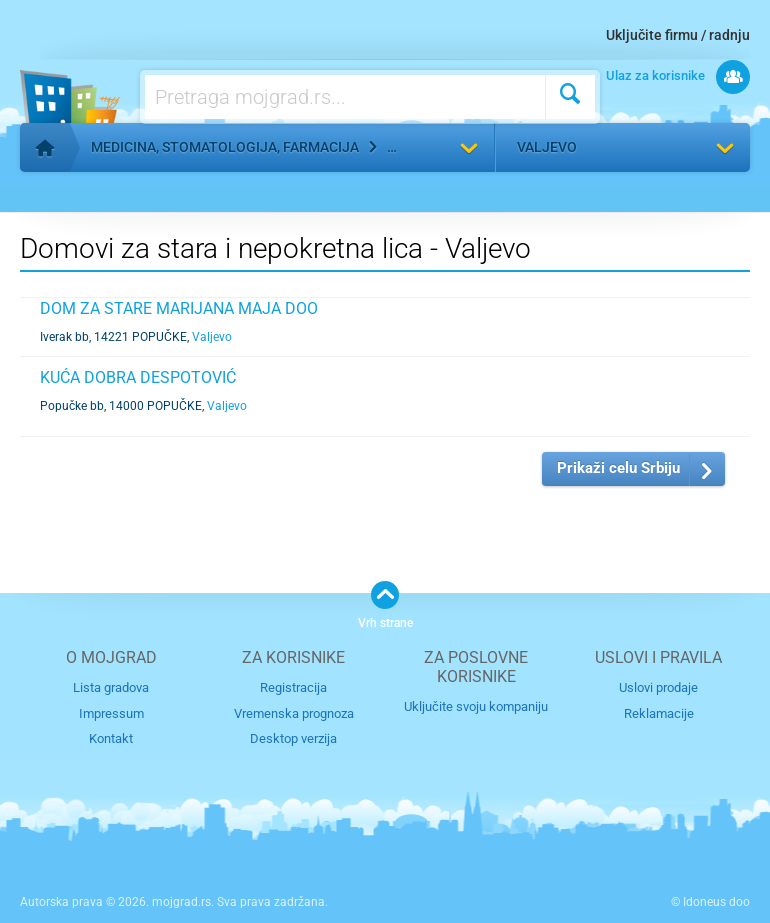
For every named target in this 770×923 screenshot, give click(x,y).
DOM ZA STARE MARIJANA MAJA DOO (179, 308)
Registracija (293, 687)
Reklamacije (659, 713)
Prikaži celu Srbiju (618, 468)
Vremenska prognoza (294, 713)
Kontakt (111, 738)
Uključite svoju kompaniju (476, 706)
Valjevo (547, 147)
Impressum (111, 713)
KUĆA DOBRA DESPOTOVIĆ (138, 377)
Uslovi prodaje (658, 687)
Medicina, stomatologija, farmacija (225, 147)
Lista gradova (111, 687)
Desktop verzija (293, 738)
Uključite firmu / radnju (678, 35)
